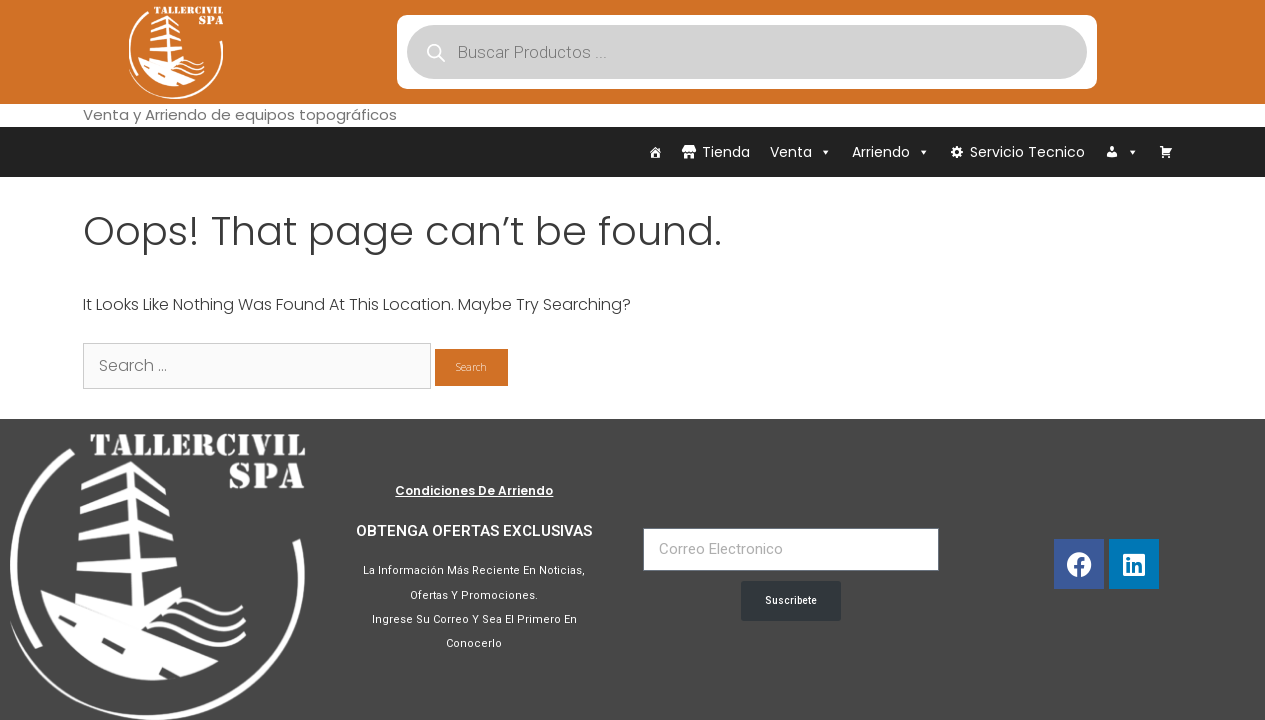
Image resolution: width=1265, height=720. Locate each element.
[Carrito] (1166, 152)
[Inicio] (655, 152)
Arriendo (891, 152)
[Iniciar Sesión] (1122, 152)
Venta (801, 152)
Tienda (726, 152)
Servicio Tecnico (1027, 152)
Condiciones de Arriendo (474, 490)
